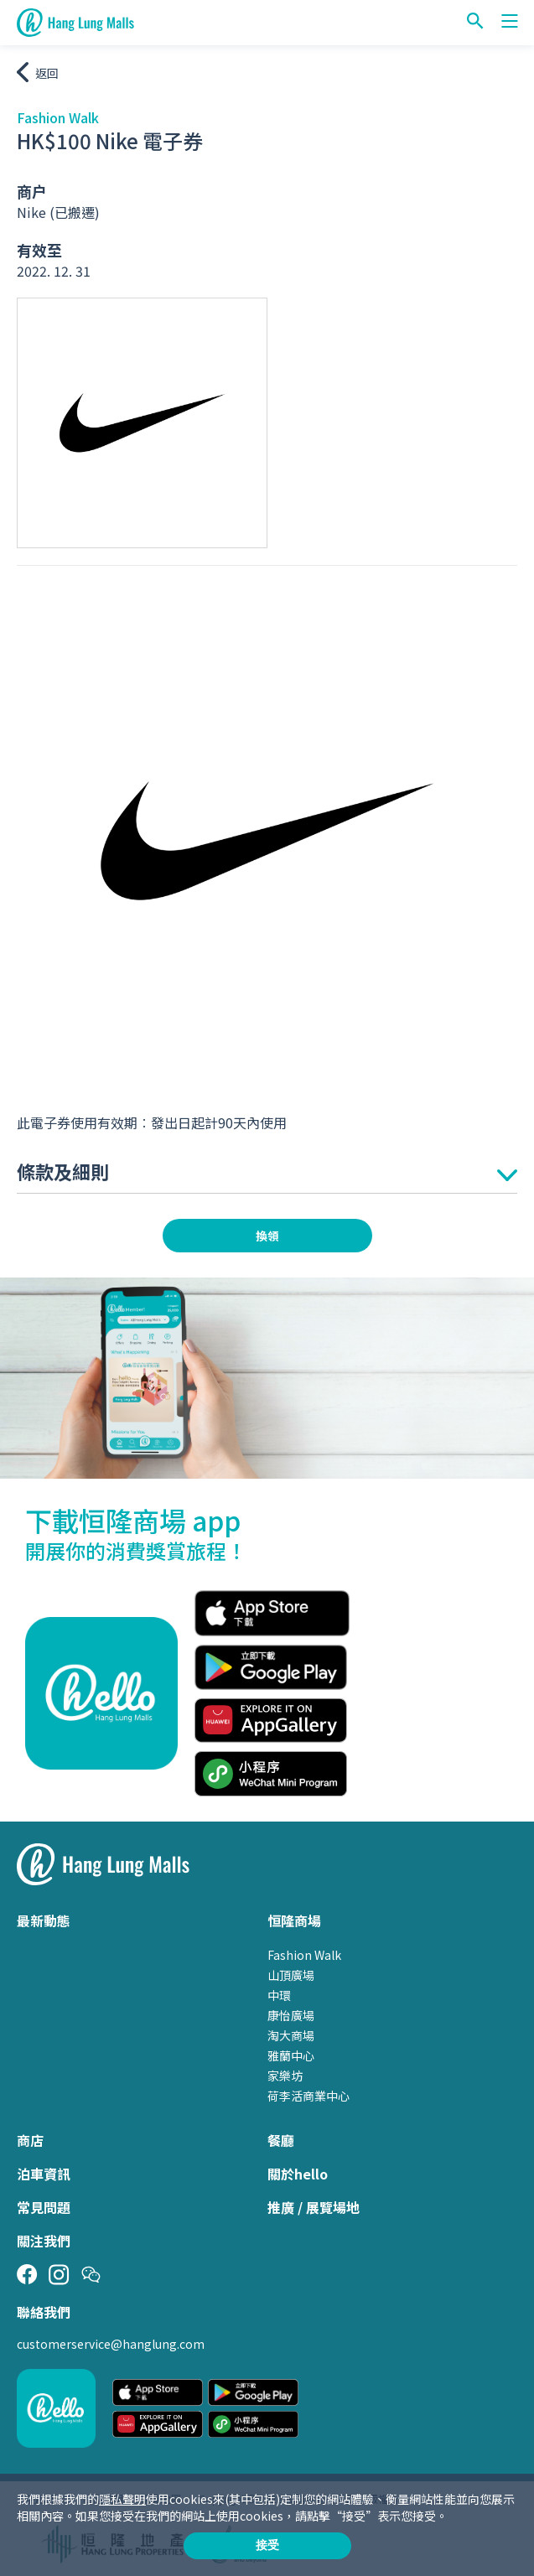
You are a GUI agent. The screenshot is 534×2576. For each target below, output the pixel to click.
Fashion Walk (304, 1954)
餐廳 (280, 2140)
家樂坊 (285, 2075)
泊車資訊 (43, 2174)
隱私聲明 (122, 2498)
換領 (267, 1235)
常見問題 (43, 2207)
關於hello (297, 2174)
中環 (279, 1995)
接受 (267, 2545)
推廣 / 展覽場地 (313, 2207)
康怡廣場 (290, 2015)
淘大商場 (290, 2035)
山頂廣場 (290, 1975)
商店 (30, 2140)
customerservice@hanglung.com (111, 2343)
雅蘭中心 (290, 2055)
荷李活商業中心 (308, 2095)
